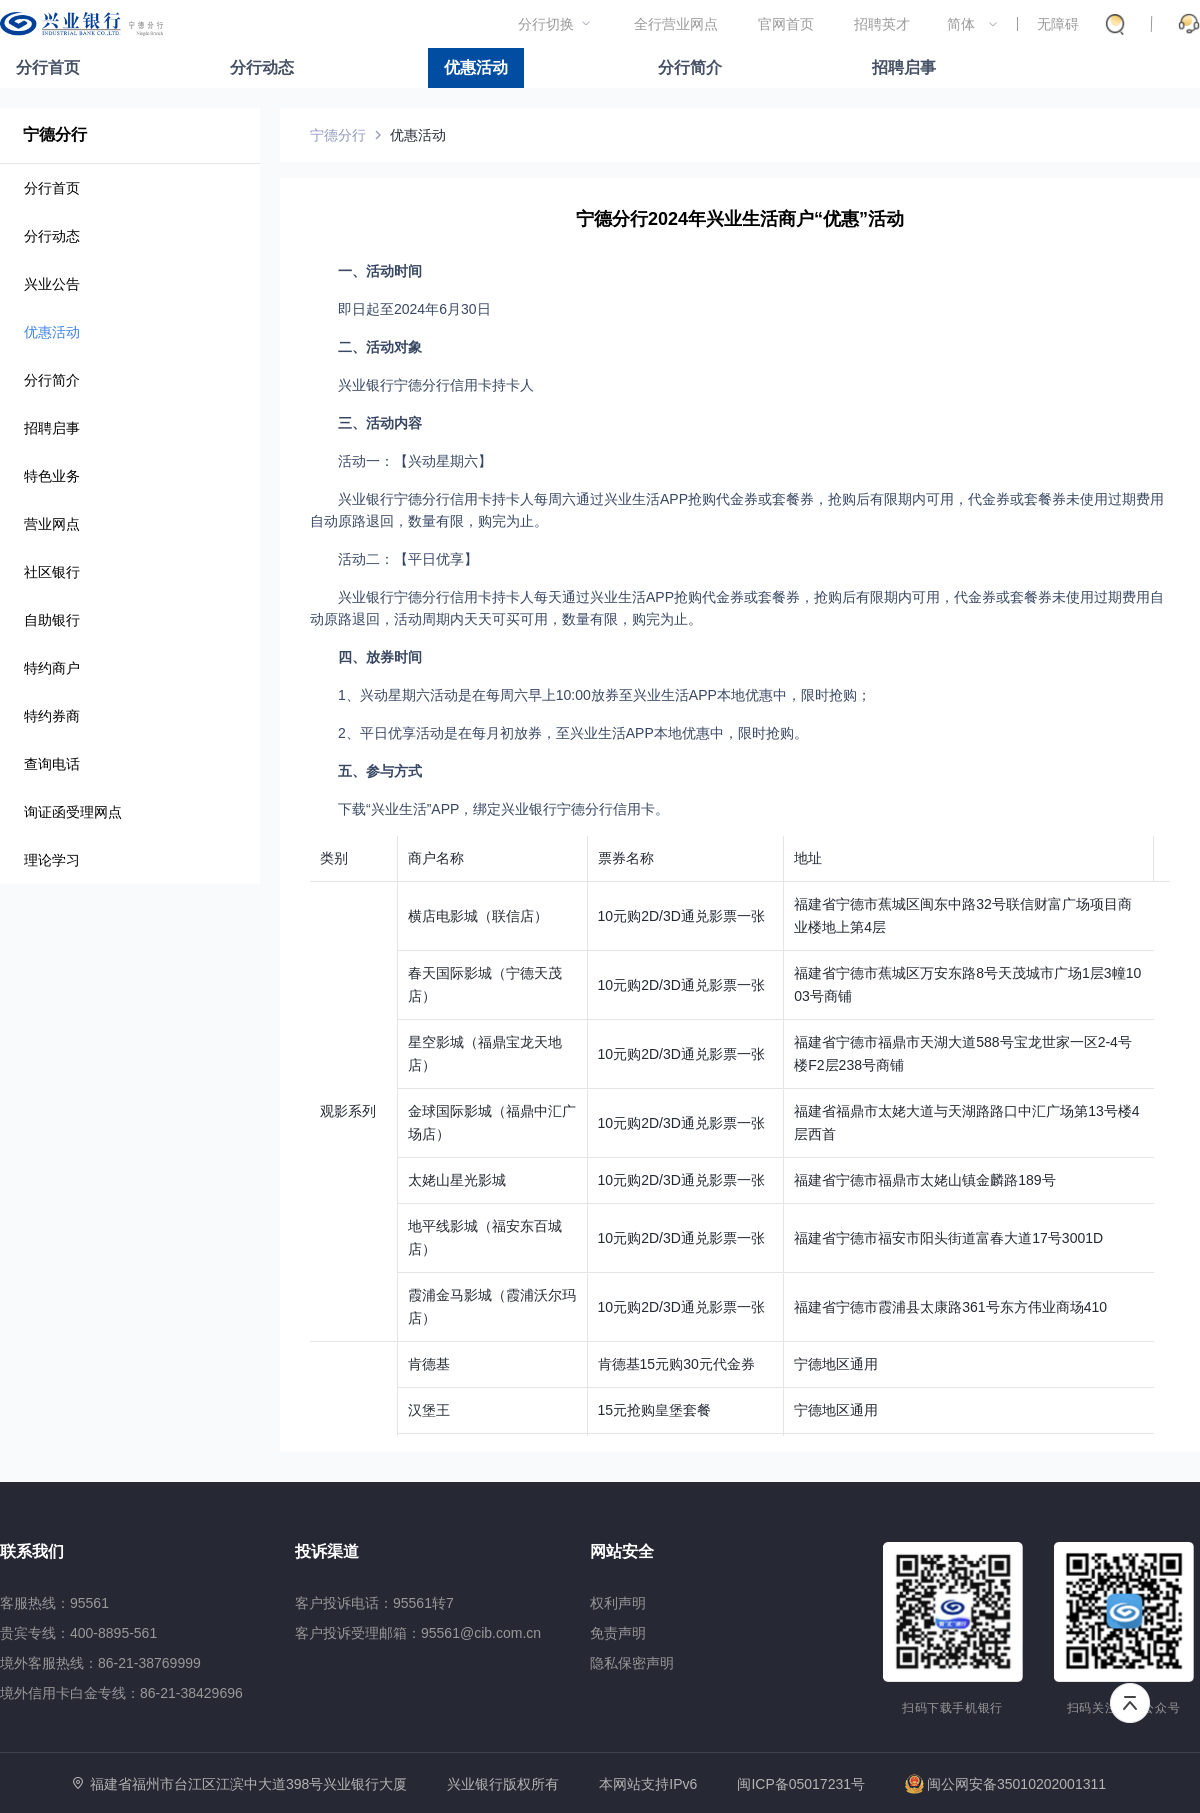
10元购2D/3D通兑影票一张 (681, 916)
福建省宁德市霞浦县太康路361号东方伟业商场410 (950, 1307)
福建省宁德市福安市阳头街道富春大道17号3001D (948, 1238)
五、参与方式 (380, 771)
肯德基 (429, 1364)
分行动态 (262, 67)
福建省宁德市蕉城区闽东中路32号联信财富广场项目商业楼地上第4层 (963, 915)
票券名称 (626, 858)
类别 (334, 858)
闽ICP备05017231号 (801, 1784)
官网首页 (786, 24)
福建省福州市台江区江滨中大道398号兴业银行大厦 (248, 1784)
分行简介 (690, 67)
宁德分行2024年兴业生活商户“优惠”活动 (740, 219)
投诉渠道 (327, 1551)
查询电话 (52, 764)
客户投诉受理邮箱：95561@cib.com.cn (418, 1633)
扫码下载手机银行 (952, 1708)
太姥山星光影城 (457, 1180)
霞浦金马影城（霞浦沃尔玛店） (492, 1306)
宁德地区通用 (836, 1364)
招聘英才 (882, 24)
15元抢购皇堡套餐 (655, 1410)
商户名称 (436, 858)
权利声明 (618, 1603)
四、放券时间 (380, 657)
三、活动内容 (380, 423)
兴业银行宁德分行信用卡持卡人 (436, 385)
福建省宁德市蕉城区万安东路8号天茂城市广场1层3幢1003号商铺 (967, 984)
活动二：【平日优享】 (408, 559)
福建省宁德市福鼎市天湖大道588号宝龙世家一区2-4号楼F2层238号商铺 (963, 1053)
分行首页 (48, 67)
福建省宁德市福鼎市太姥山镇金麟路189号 (924, 1180)
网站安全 (622, 1551)
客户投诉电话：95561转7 (374, 1603)
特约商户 (52, 668)
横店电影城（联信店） (478, 916)
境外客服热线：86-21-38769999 (100, 1663)
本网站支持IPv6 (648, 1784)
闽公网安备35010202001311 (1005, 1784)
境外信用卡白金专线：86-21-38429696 (121, 1693)
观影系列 (348, 1111)
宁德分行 (55, 134)
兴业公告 (52, 284)
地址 (808, 858)
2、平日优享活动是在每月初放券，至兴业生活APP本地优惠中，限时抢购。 (573, 733)
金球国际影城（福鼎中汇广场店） (492, 1122)
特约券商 (52, 716)
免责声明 (618, 1633)
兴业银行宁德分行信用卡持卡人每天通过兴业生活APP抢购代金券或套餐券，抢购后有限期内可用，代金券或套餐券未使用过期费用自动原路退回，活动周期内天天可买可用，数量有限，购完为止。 (737, 608)
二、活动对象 (380, 347)
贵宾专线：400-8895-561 (78, 1633)
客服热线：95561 (54, 1603)
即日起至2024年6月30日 (414, 309)
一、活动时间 (380, 271)
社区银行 (52, 572)
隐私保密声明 (632, 1663)
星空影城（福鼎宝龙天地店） (485, 1053)
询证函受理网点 (73, 812)
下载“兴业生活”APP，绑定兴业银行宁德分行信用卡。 (503, 809)
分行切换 (546, 24)
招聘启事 (904, 67)
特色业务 (52, 476)
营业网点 (52, 524)
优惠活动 (476, 67)
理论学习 (52, 860)
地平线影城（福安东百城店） (485, 1237)
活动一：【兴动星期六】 (415, 461)
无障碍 (1058, 24)
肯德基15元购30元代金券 (676, 1364)
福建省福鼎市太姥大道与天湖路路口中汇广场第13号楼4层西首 (966, 1122)
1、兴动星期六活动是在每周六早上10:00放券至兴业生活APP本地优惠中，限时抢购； (604, 695)
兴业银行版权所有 (503, 1784)
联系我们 (32, 1551)
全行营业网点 (676, 24)
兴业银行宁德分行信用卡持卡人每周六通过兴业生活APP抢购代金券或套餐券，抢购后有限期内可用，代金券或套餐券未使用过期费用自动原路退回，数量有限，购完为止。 (737, 510)
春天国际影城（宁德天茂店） (485, 984)
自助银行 (52, 620)
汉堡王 (429, 1410)
